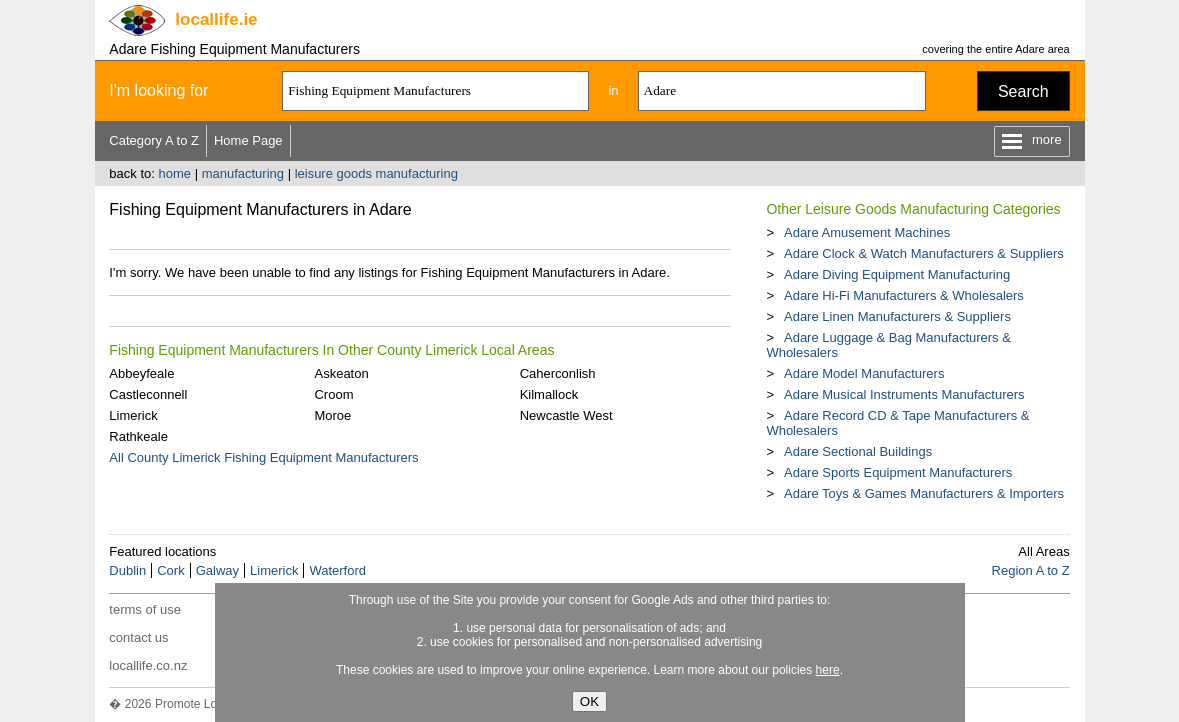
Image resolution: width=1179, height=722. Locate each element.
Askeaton (341, 373)
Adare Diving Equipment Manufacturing (897, 274)
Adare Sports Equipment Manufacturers (898, 472)
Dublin (127, 570)
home (174, 173)
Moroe (332, 415)
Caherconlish (558, 373)
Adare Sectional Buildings (858, 451)
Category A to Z (154, 140)
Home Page (248, 140)
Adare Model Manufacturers (864, 373)
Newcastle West (566, 415)
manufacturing (243, 173)
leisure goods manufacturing (376, 173)
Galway (217, 570)
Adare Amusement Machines (867, 232)
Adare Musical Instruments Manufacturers (904, 394)
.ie (216, 19)
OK (589, 701)
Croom (333, 394)
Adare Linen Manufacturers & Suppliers (897, 316)
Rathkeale (138, 436)
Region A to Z (1031, 570)
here (828, 670)
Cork (170, 570)
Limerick (133, 415)
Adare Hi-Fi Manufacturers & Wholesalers (904, 295)
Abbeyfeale (141, 373)
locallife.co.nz (148, 665)
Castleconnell (148, 394)
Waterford (337, 570)
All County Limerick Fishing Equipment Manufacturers (263, 457)
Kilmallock (549, 394)
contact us (138, 637)
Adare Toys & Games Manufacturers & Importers (924, 493)
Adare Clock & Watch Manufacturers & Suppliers (924, 253)
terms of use (145, 609)
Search (1023, 91)
